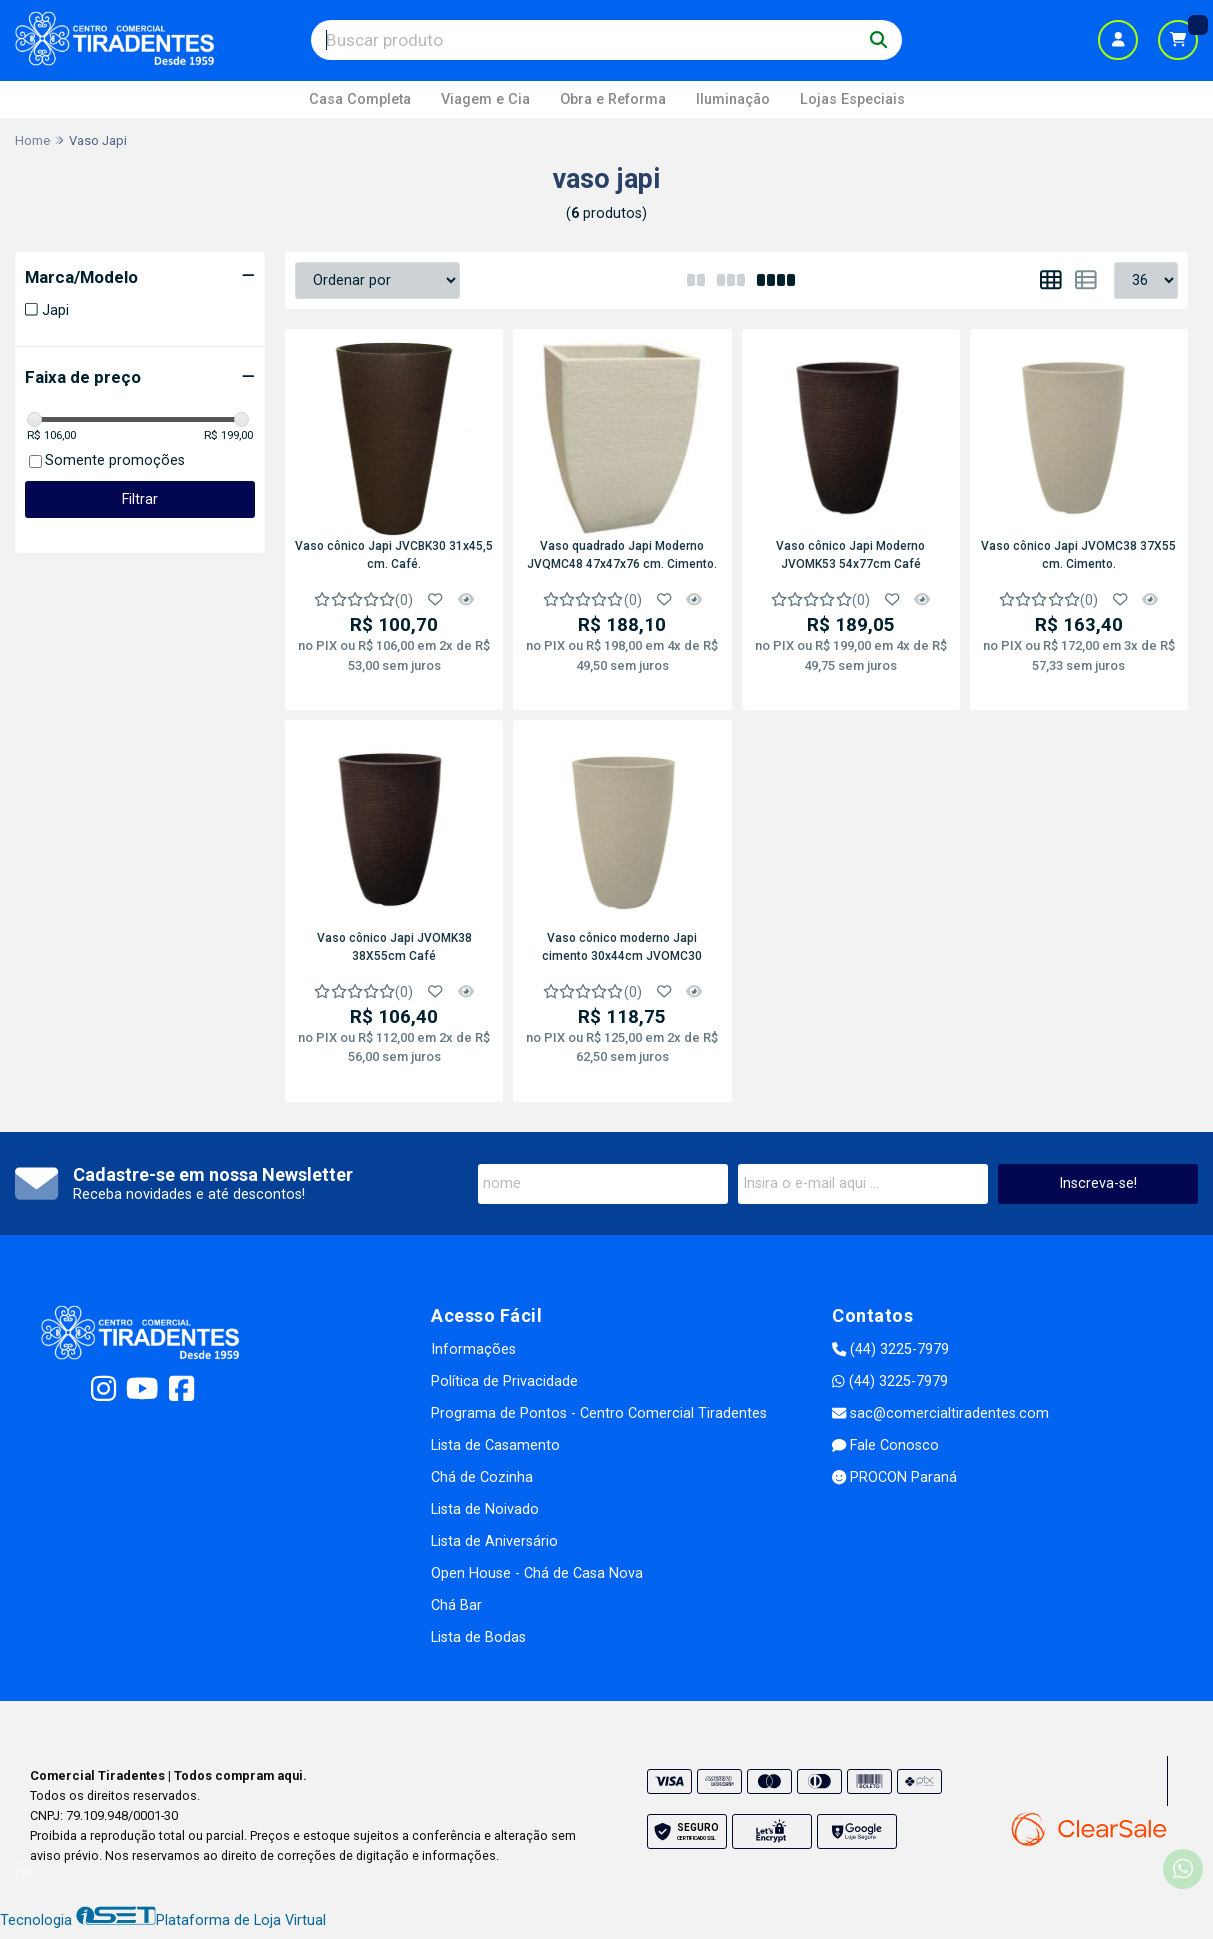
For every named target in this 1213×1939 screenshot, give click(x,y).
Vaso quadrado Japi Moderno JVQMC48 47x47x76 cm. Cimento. (622, 555)
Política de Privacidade (504, 1381)
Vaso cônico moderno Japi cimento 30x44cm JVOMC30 (622, 947)
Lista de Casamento (495, 1445)
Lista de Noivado (485, 1509)
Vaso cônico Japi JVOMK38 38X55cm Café (394, 947)
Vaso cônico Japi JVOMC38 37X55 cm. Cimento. (1078, 555)
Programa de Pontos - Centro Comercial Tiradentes (599, 1413)
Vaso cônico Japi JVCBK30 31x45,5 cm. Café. (394, 555)
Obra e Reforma (613, 99)
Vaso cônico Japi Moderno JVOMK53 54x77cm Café (850, 555)
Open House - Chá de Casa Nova (537, 1573)
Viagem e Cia (485, 99)
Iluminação (733, 99)
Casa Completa (360, 99)
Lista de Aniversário (494, 1541)
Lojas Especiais (852, 99)
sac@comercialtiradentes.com (940, 1413)
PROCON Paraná (894, 1477)
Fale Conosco (885, 1445)
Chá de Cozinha (482, 1477)
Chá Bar (456, 1605)
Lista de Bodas (478, 1637)
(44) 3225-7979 (890, 1349)
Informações (473, 1349)
